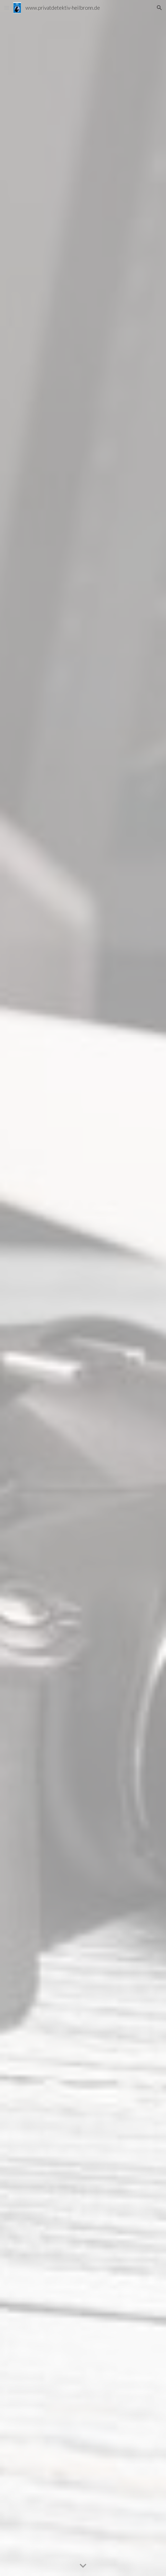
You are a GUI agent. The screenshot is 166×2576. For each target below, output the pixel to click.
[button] (6, 7)
